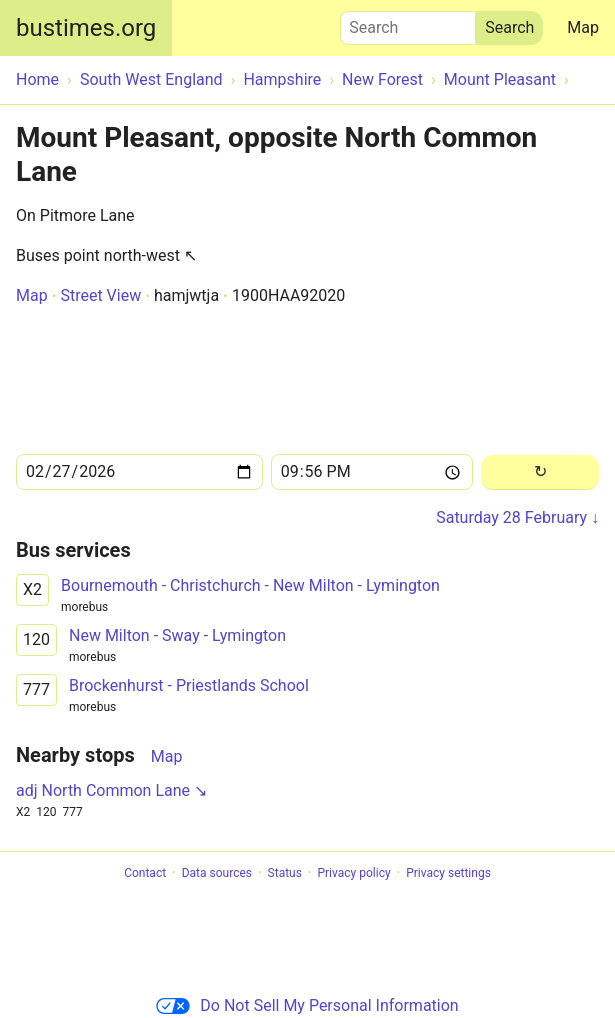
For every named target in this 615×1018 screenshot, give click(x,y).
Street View (100, 295)
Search (408, 23)
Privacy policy (353, 873)
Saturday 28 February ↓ (517, 517)
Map (583, 27)
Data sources (217, 873)
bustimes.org (86, 28)
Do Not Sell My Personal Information (307, 1005)
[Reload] (540, 472)
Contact (145, 873)
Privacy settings (448, 873)
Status (285, 873)
